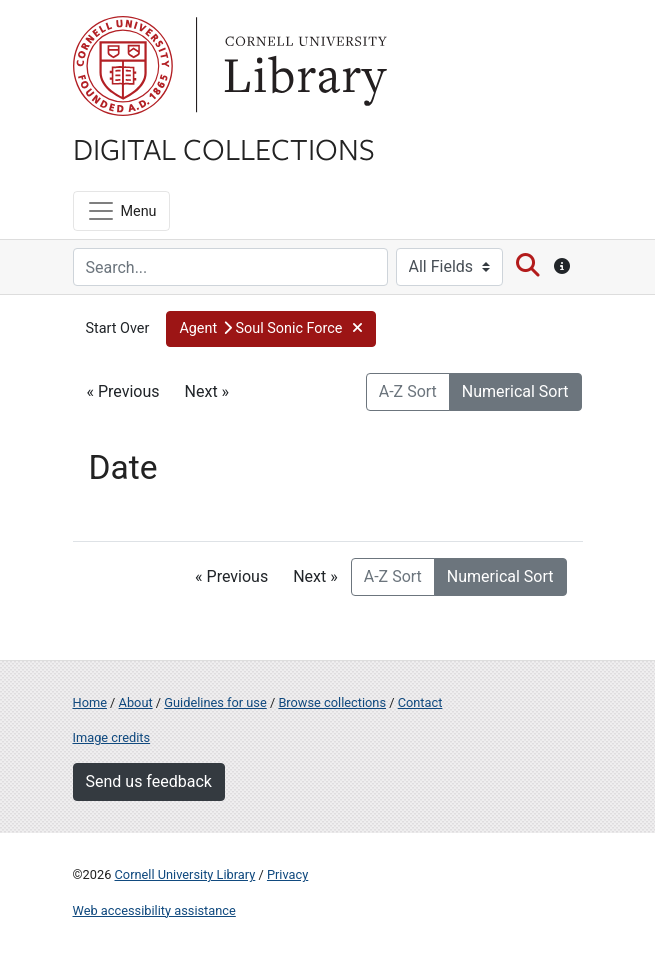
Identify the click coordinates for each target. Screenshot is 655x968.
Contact (420, 702)
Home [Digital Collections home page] (90, 702)
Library (303, 66)
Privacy (287, 874)
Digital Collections (224, 148)
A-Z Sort (408, 391)
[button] (270, 329)
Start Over (118, 328)
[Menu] (121, 211)
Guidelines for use (215, 702)
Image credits (112, 737)
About (136, 702)
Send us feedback (149, 781)
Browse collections (332, 702)
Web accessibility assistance (154, 910)
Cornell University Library (185, 874)
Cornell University (123, 66)
